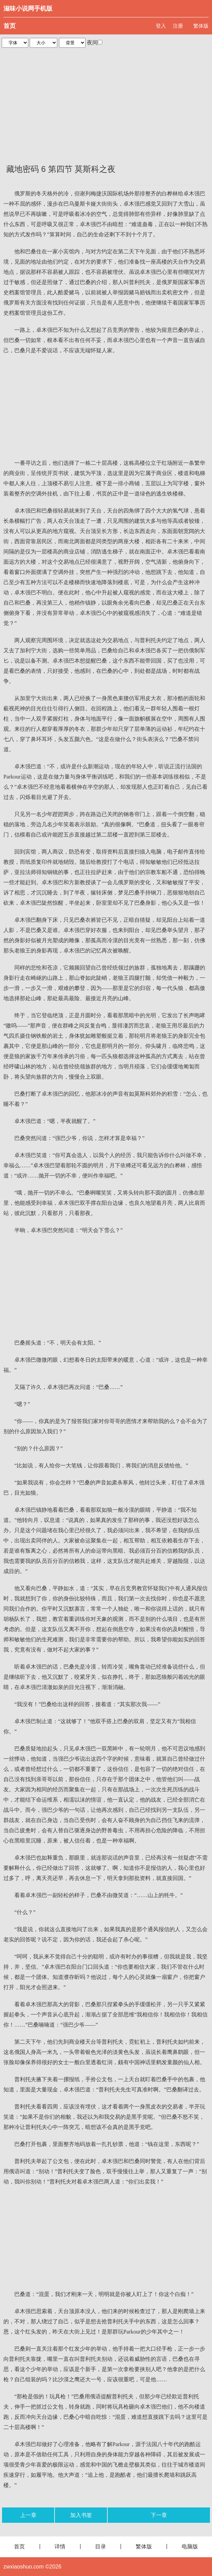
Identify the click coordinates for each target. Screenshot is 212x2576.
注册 (178, 26)
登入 (161, 26)
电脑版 (190, 2546)
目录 (100, 2546)
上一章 (28, 2515)
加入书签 (81, 2515)
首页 (9, 26)
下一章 (159, 2515)
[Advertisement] (106, 102)
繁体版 (201, 26)
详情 (60, 2546)
